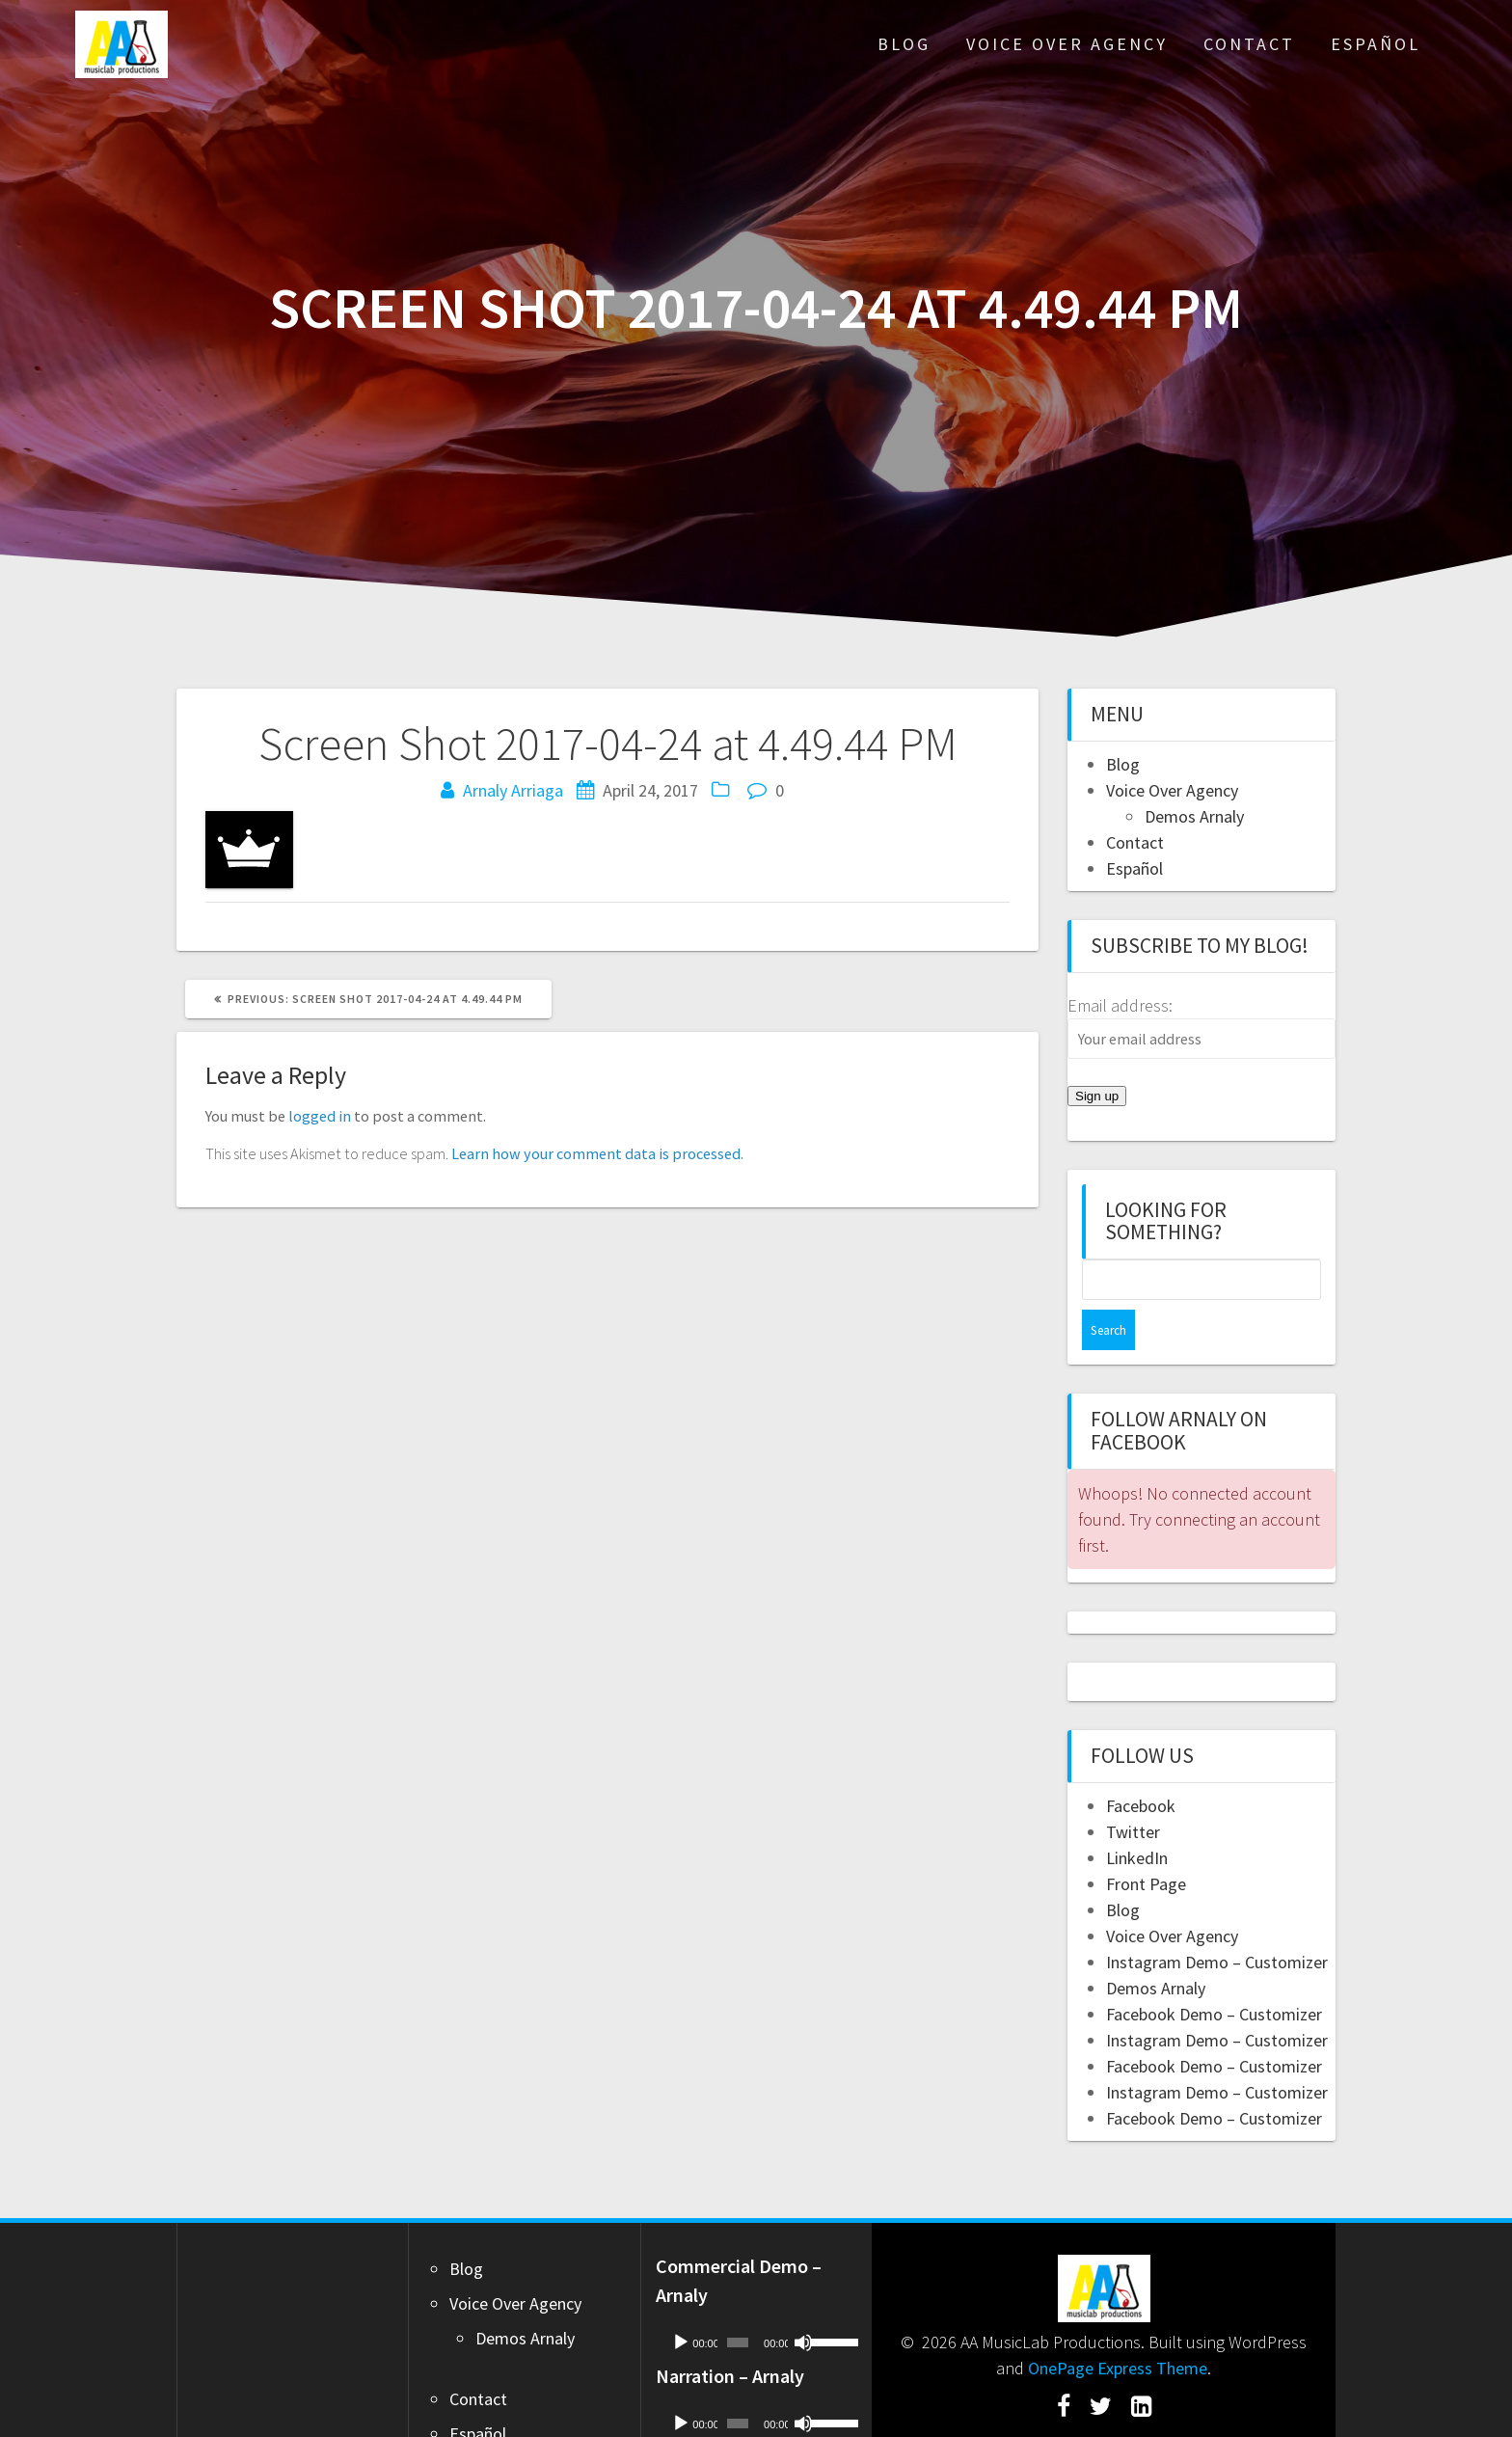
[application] (756, 2302)
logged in (319, 1115)
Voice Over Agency (1067, 44)
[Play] (680, 2302)
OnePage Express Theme (1117, 2327)
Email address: (1120, 1005)
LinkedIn (1137, 1817)
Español (1375, 44)
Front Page (1146, 1843)
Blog (904, 44)
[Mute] (803, 2302)
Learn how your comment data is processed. (597, 1153)
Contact (1249, 44)
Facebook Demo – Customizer (1214, 1974)
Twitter (1133, 1791)
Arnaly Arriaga (513, 790)
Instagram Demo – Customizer (1217, 1921)
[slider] (737, 2302)
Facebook (1140, 1765)
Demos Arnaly (1194, 816)
